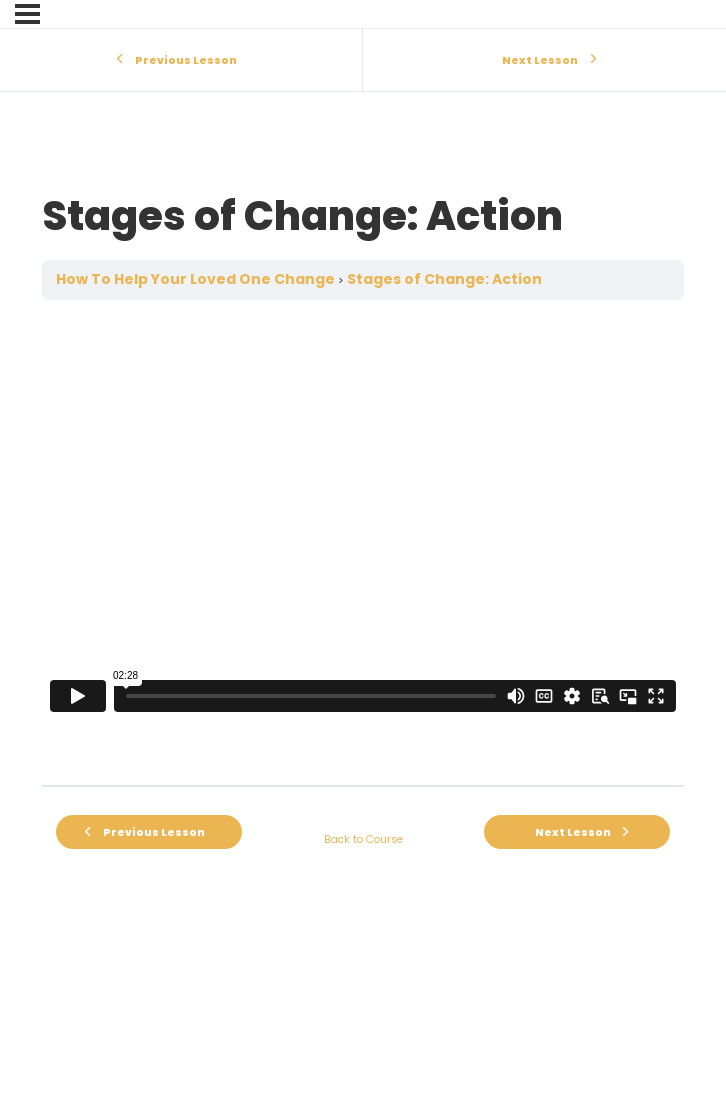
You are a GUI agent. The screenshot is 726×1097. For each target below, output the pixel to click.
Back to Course (363, 839)
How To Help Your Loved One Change (195, 279)
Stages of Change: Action (444, 279)
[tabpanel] (363, 542)
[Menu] (27, 14)
